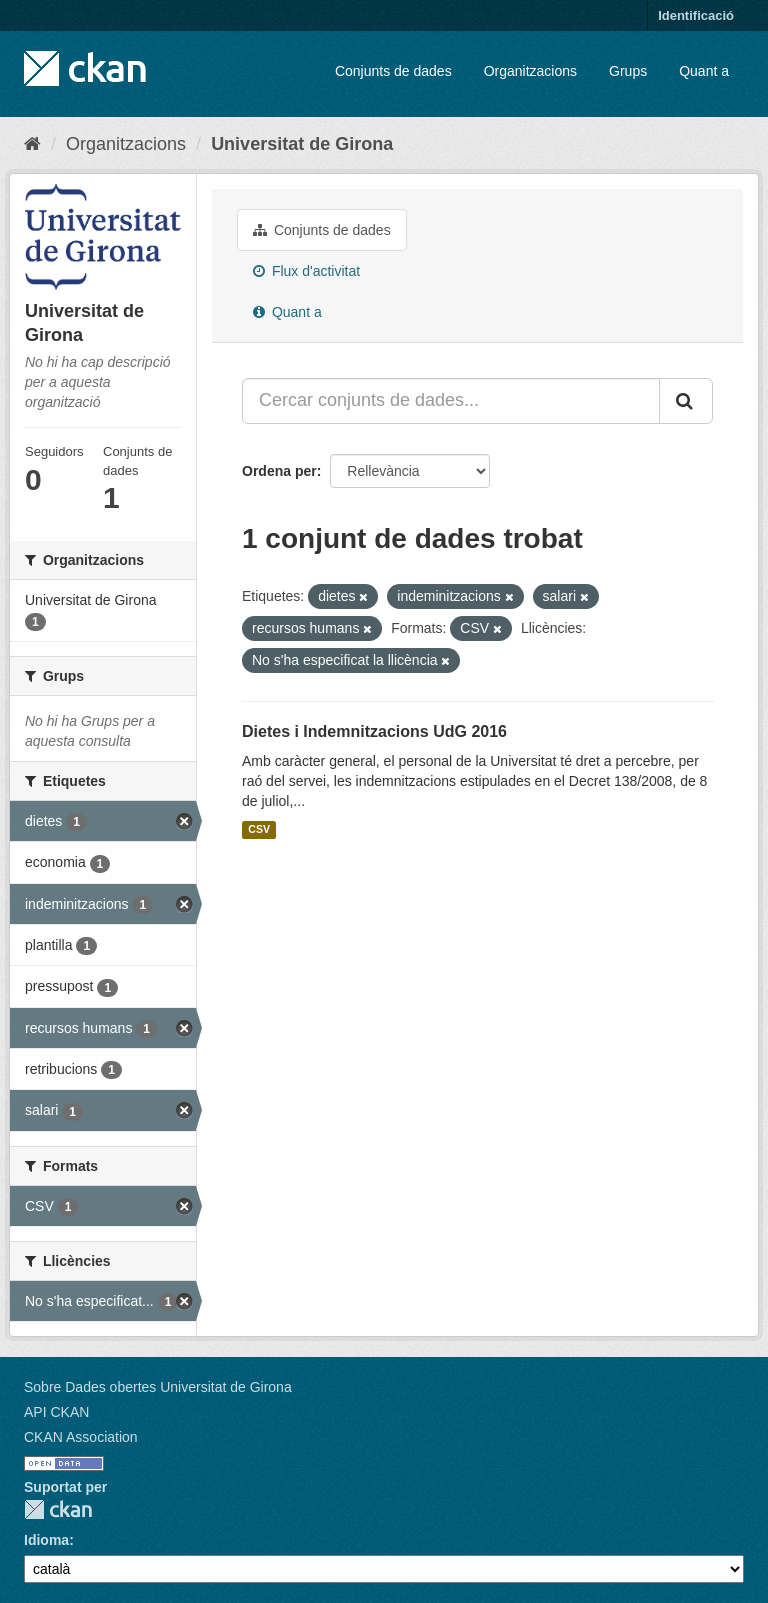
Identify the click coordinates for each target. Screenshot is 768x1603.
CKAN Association (81, 1437)
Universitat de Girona (302, 144)
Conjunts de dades (393, 71)
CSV (259, 830)
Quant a (704, 71)
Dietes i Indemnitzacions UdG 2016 (374, 731)
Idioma (46, 1540)
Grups (628, 71)
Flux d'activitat (306, 271)
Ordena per (279, 471)
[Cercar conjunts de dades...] (451, 401)
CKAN (58, 1509)
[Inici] (32, 144)
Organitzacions (530, 71)
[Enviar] (686, 401)
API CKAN (56, 1412)
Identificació (696, 15)
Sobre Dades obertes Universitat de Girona (158, 1387)
